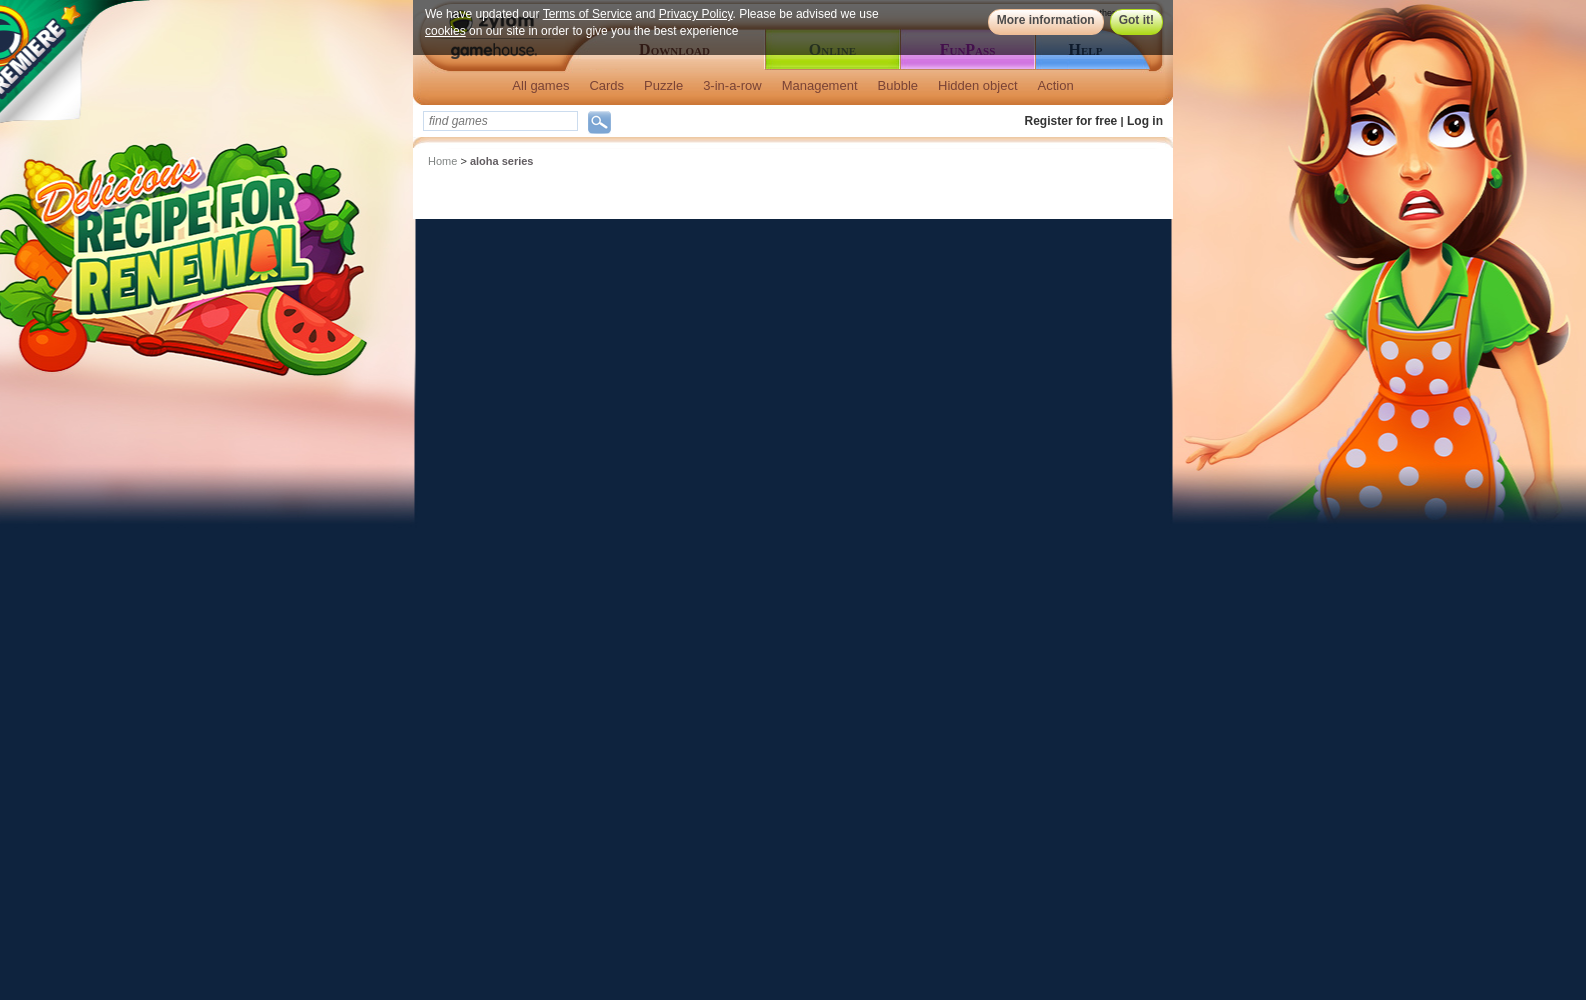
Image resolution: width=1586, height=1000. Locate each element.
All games (540, 85)
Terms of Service (587, 14)
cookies (445, 31)
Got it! (1136, 20)
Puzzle (663, 85)
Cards (606, 85)
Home (442, 161)
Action (1056, 85)
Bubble (898, 85)
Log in (1145, 121)
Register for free (1071, 121)
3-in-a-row (732, 85)
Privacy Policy (696, 14)
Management (820, 85)
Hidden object (978, 85)
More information (1046, 20)
